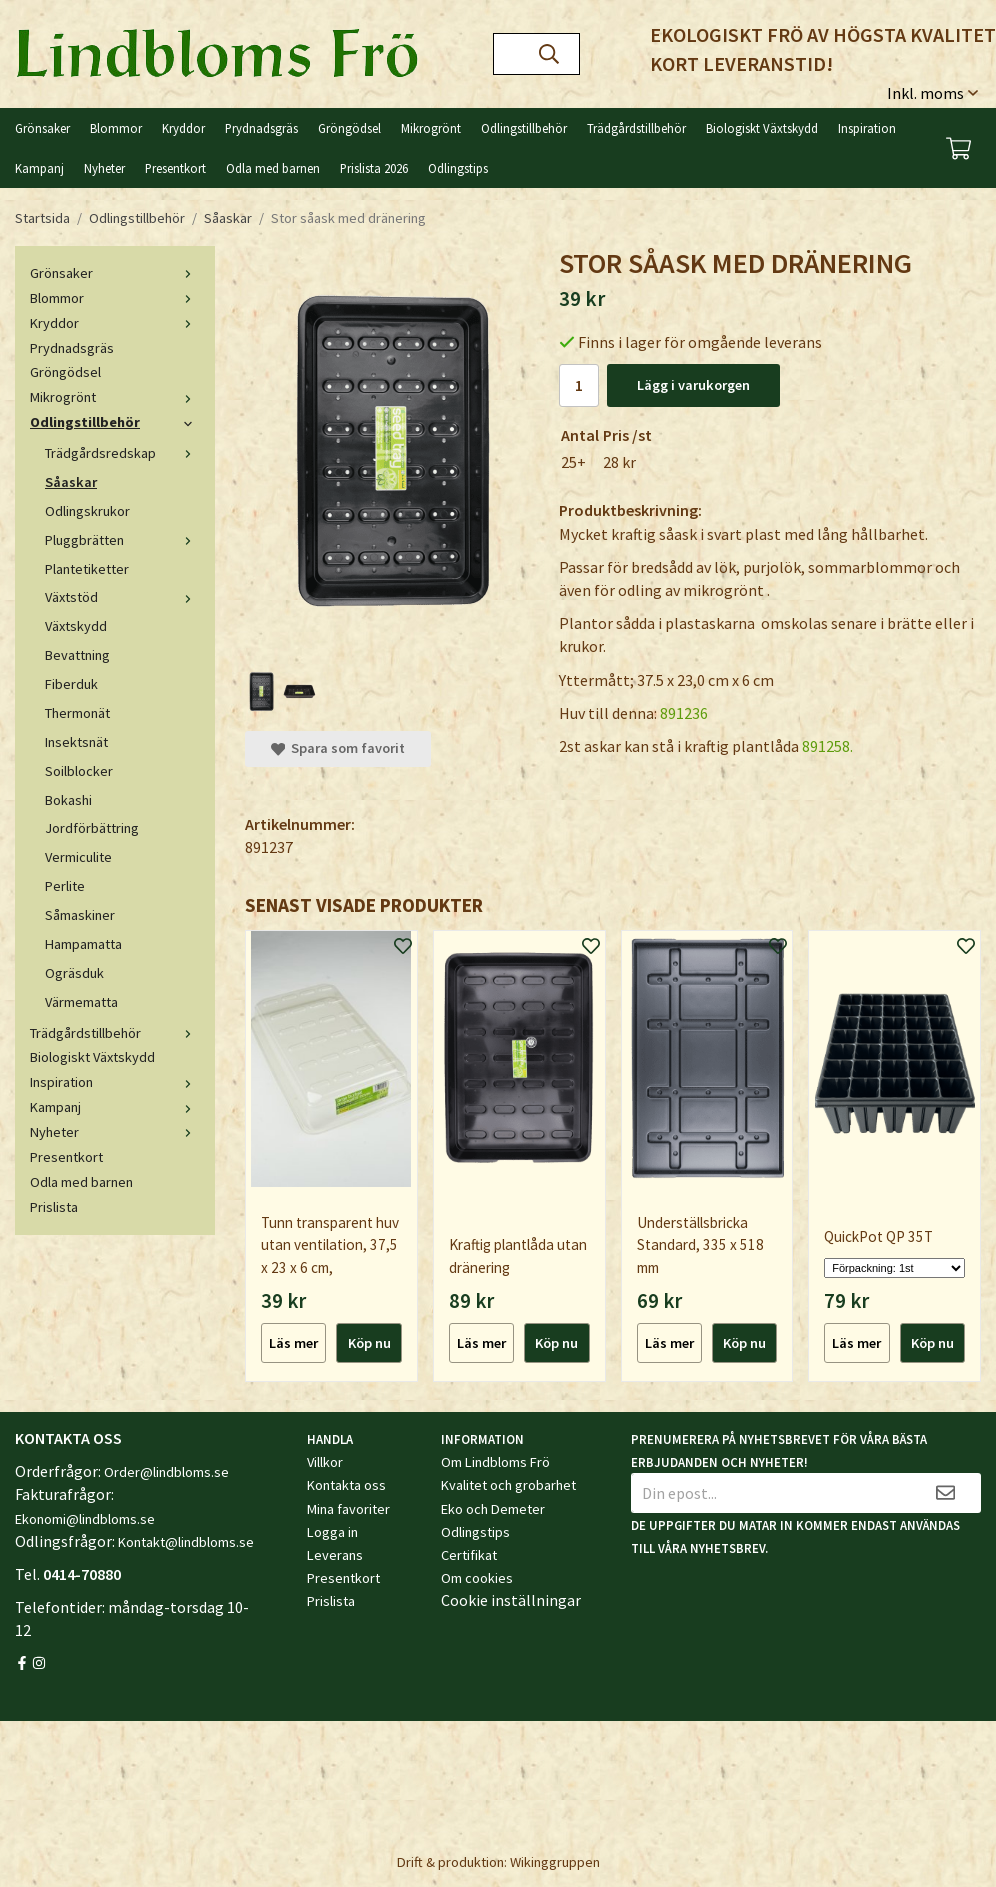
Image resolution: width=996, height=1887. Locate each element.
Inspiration (867, 128)
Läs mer (293, 1343)
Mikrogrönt (431, 128)
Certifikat (469, 1555)
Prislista (54, 1207)
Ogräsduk (74, 973)
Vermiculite (78, 857)
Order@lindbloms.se (166, 1472)
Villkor (325, 1462)
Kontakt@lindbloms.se (186, 1542)
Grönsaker (42, 128)
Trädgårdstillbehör (636, 128)
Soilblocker (79, 771)
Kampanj (39, 168)
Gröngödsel (349, 128)
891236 (684, 713)
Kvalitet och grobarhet (508, 1485)
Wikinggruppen (555, 1862)
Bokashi (68, 800)
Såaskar (71, 482)
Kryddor (183, 128)
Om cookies (477, 1578)
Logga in (332, 1532)
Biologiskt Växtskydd (762, 128)
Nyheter (104, 168)
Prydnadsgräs (261, 128)
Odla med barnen (273, 168)
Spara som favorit (338, 748)
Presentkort (175, 168)
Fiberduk (71, 684)
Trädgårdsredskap (122, 453)
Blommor (116, 128)
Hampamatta (83, 944)
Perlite (65, 886)
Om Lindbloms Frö (495, 1462)
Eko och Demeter (493, 1509)
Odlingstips (458, 168)
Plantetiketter (87, 569)
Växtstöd (122, 597)
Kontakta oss (346, 1485)
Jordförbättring (92, 828)
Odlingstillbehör (524, 128)
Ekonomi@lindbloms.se (85, 1519)
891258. (827, 746)
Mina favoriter (348, 1509)
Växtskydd (76, 626)
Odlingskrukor (87, 511)
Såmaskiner (80, 915)
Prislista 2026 (374, 168)
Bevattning (77, 655)
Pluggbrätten (122, 540)
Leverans (335, 1555)
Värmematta (81, 1002)
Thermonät (77, 713)
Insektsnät (76, 742)
